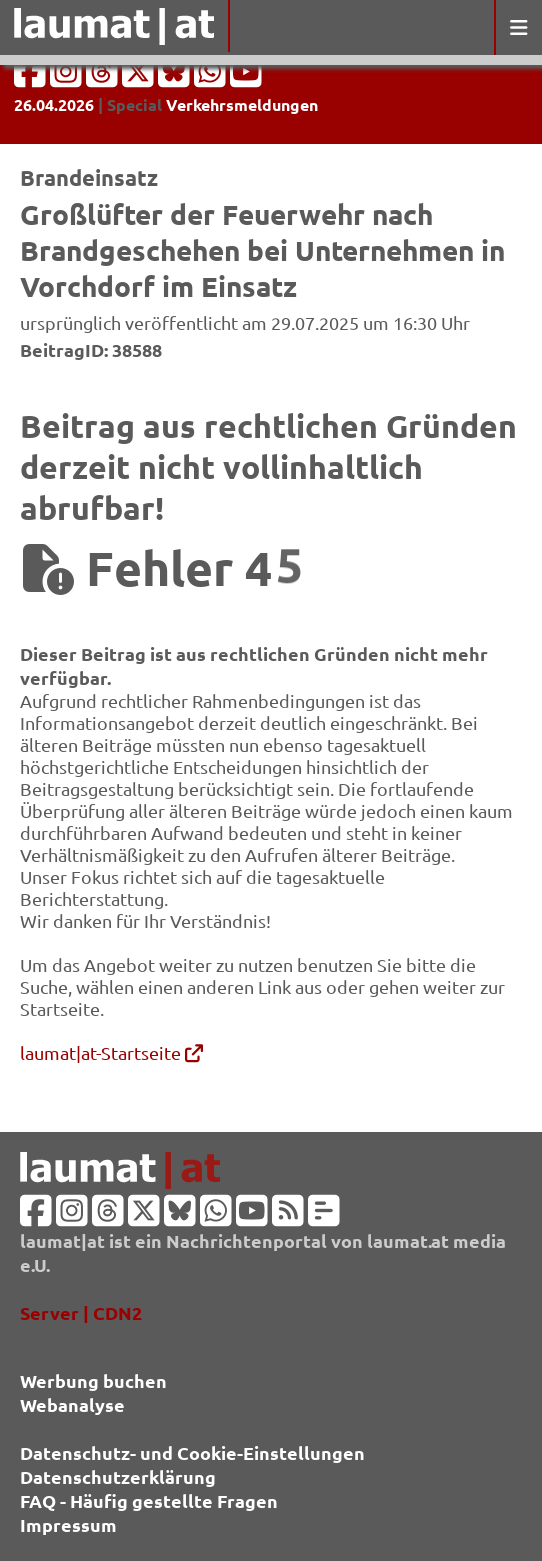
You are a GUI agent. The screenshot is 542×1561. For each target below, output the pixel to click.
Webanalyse (72, 1404)
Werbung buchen (93, 1380)
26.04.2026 (54, 104)
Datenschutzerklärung (118, 1476)
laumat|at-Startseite (111, 1052)
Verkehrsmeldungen (242, 104)
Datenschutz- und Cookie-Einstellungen (192, 1452)
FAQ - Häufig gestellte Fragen (149, 1500)
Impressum (68, 1524)
